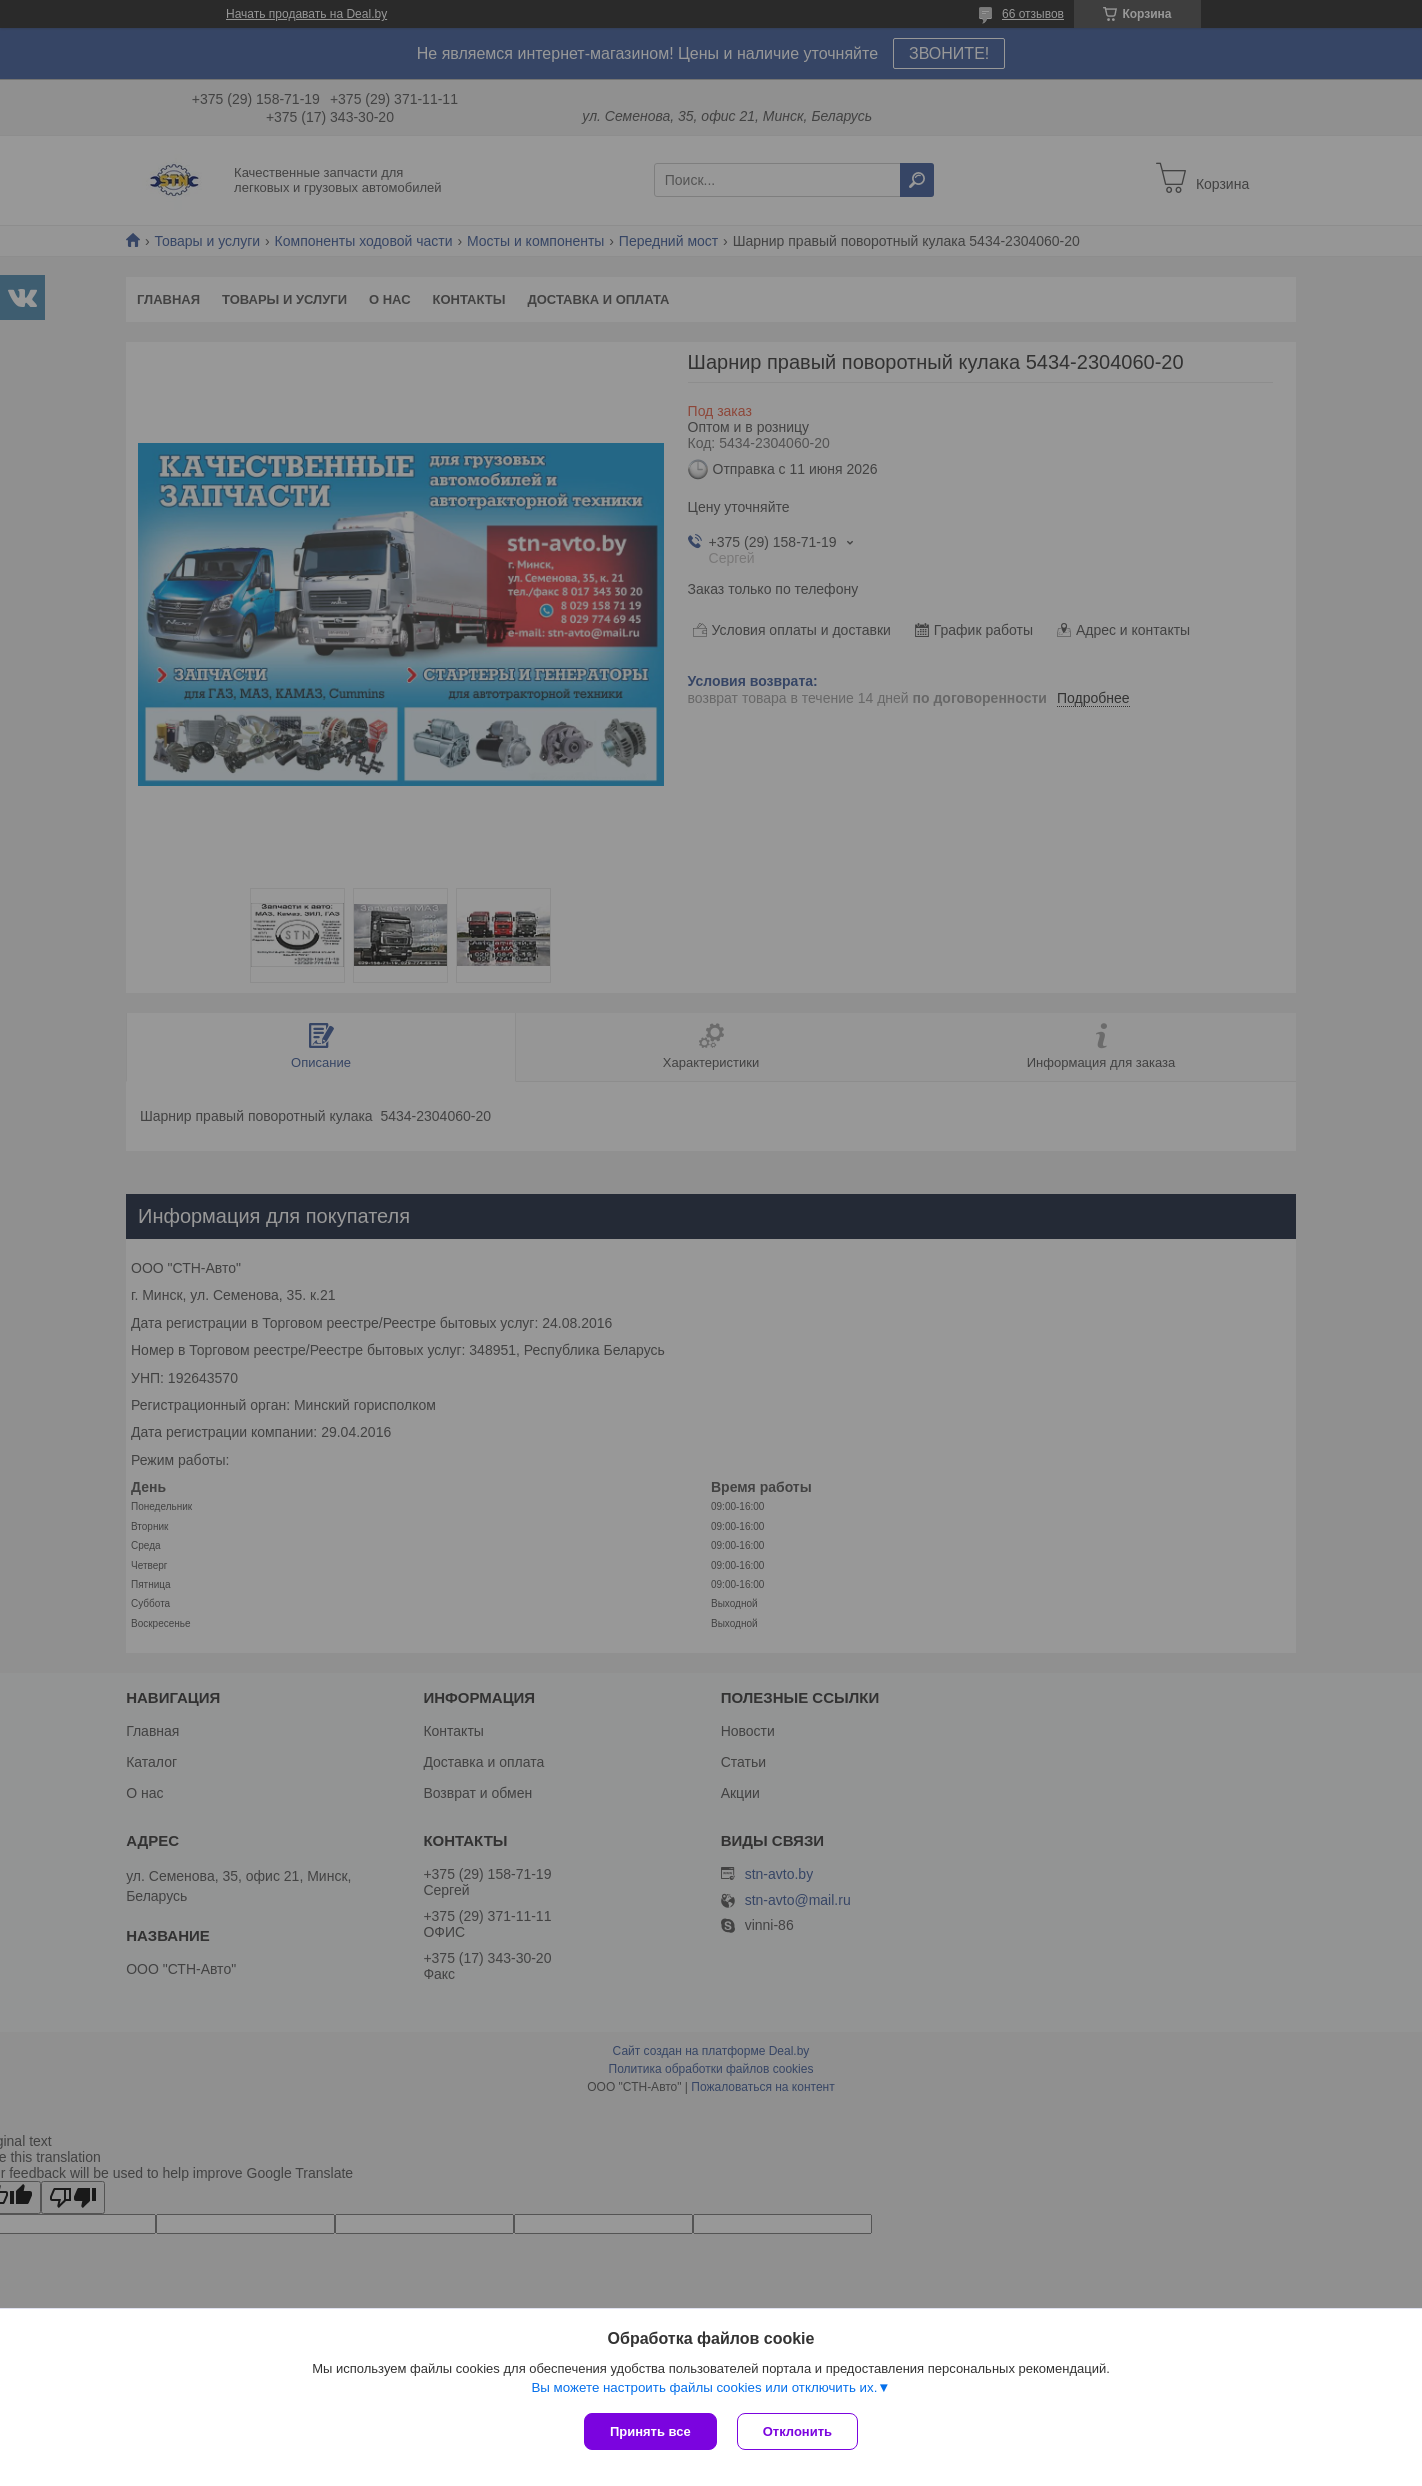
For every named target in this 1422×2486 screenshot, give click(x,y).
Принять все (650, 2431)
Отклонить (797, 2431)
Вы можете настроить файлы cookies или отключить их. (704, 2387)
